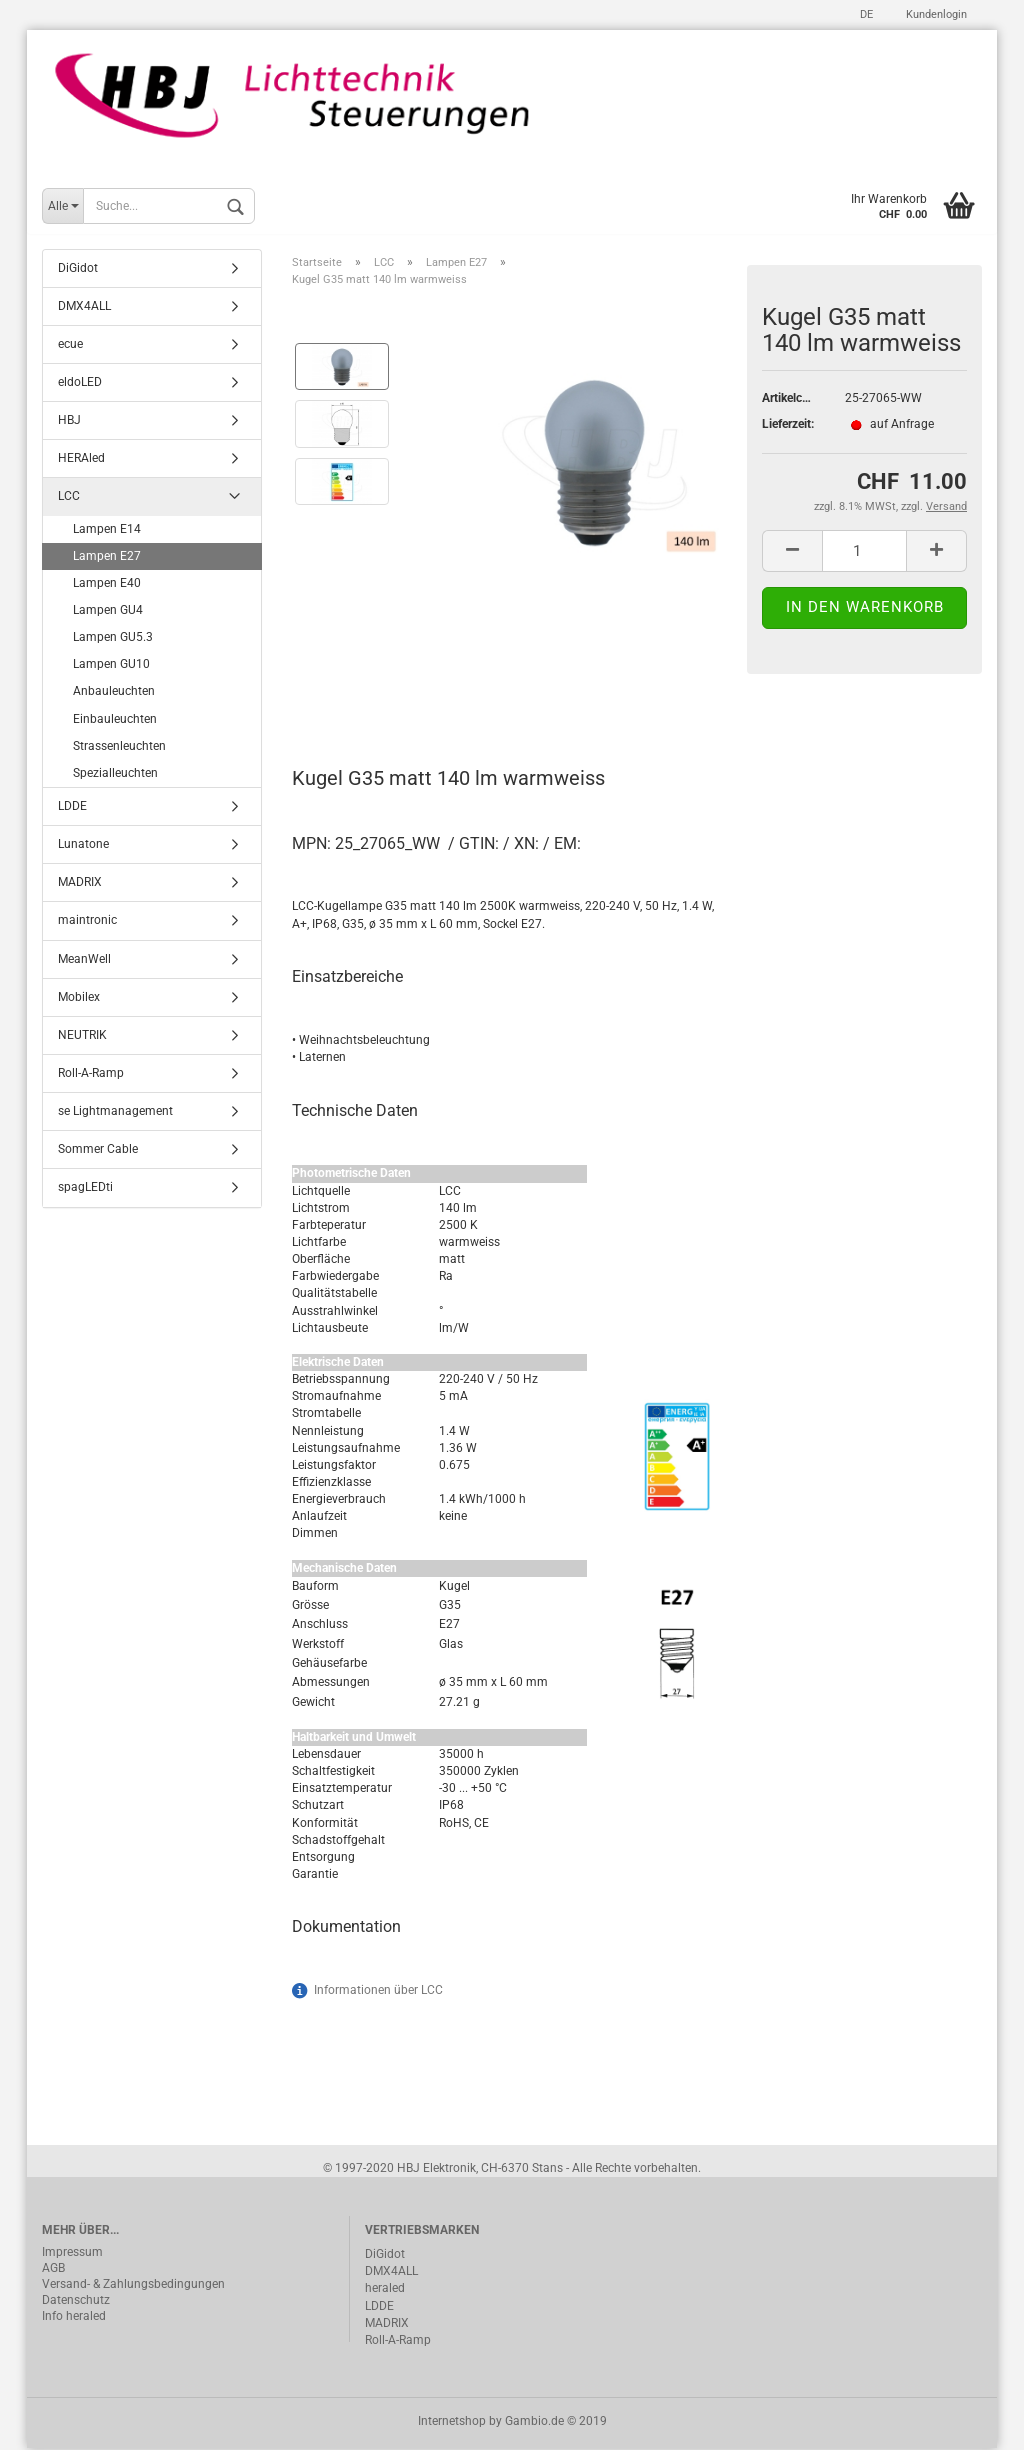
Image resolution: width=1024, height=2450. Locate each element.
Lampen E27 (107, 557)
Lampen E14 (107, 530)
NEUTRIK (82, 1037)
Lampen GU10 (111, 666)
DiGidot (78, 269)
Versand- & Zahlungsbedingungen (133, 2286)
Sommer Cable (98, 1151)
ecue (70, 346)
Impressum (72, 2254)
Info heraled (74, 2318)
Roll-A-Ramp (91, 1075)
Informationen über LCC (378, 1992)
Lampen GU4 (108, 612)
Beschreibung (367, 692)
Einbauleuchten (115, 720)
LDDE (72, 808)
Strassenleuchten (119, 747)
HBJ (69, 422)
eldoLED (80, 384)
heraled (385, 2290)
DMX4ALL (84, 307)
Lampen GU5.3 (113, 639)
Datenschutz (76, 2302)
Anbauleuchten (114, 693)
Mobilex (79, 998)
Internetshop (452, 2423)
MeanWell (84, 960)
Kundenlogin (935, 14)
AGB (53, 2270)
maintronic (87, 922)
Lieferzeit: (788, 426)
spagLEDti (85, 1189)
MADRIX (80, 884)
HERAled (81, 460)
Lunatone (83, 846)
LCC (69, 498)
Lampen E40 (107, 585)
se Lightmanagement (115, 1113)
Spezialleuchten (115, 775)
